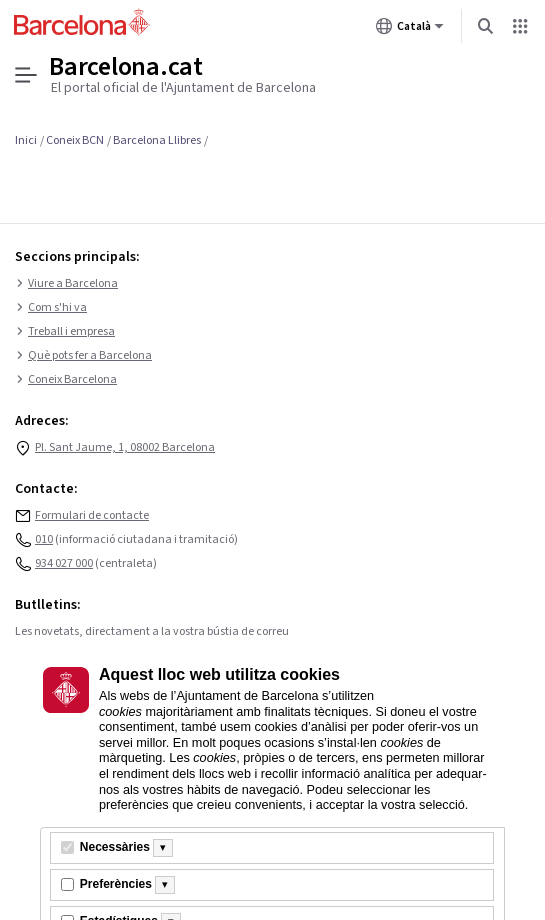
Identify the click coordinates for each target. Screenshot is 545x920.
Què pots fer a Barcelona (83, 356)
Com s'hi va (51, 308)
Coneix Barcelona (66, 380)
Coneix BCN (75, 139)
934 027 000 (64, 563)
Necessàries (115, 847)
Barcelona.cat (126, 66)
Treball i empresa (65, 332)
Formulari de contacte (92, 515)
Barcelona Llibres (157, 139)
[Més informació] (163, 848)
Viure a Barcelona (66, 284)
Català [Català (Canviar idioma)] (410, 30)
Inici (26, 139)
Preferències (116, 884)
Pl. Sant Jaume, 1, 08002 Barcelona (125, 447)
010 (44, 539)
